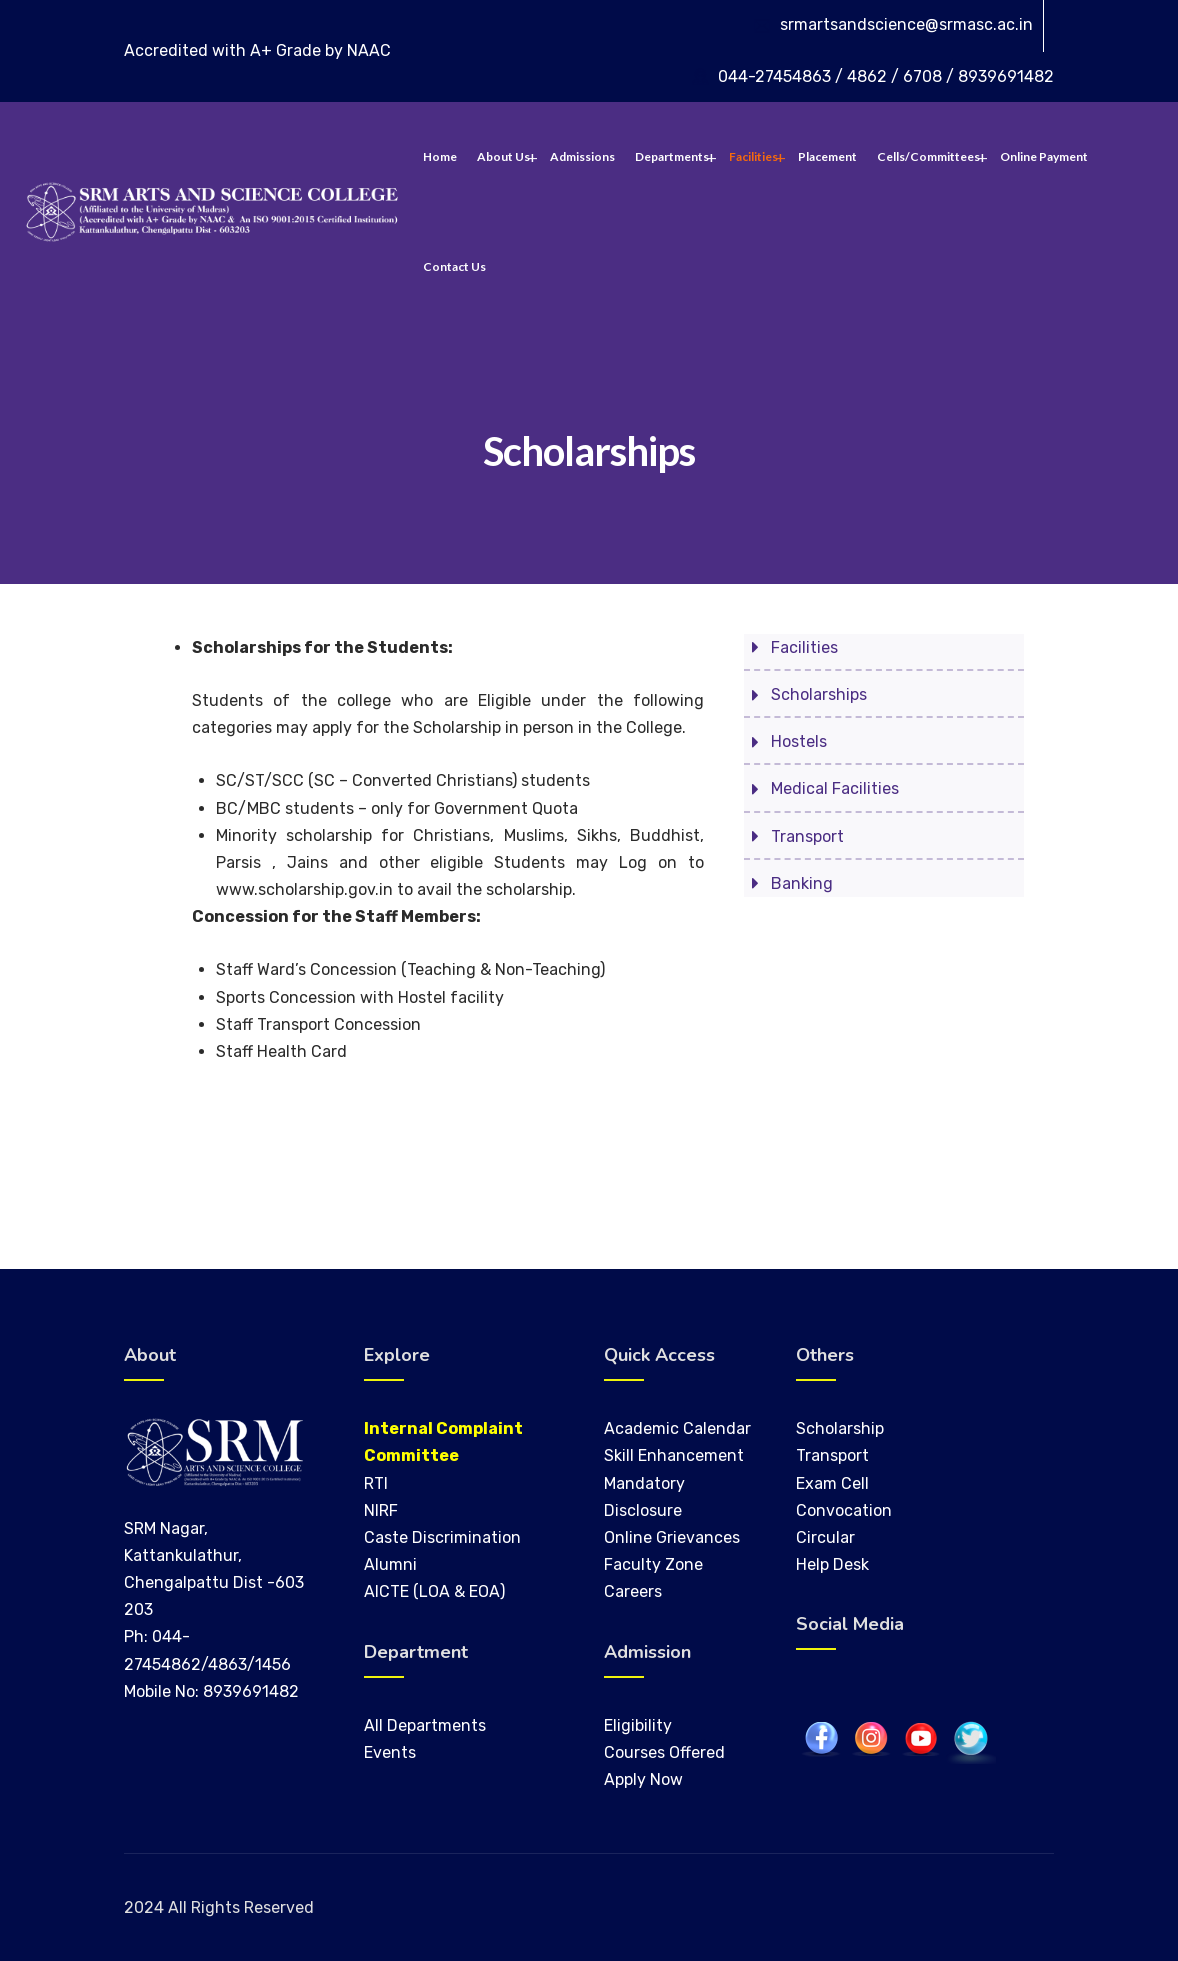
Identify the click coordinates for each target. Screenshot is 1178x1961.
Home (440, 156)
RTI (376, 1483)
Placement (827, 156)
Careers (633, 1591)
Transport (832, 1455)
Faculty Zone (653, 1564)
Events (390, 1752)
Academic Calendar (677, 1428)
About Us (503, 156)
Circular (825, 1537)
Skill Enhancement (676, 1455)
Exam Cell (832, 1483)
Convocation (844, 1510)
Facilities (753, 156)
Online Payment (1044, 156)
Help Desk (832, 1564)
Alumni (390, 1564)
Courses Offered (664, 1752)
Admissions (582, 156)
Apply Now (643, 1779)
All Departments (425, 1725)
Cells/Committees (928, 156)
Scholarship (840, 1428)
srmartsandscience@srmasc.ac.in (906, 24)
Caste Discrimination (442, 1537)
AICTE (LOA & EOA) (434, 1591)
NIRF (381, 1510)
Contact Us (454, 266)
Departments (672, 156)
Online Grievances (672, 1537)
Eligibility (638, 1725)
